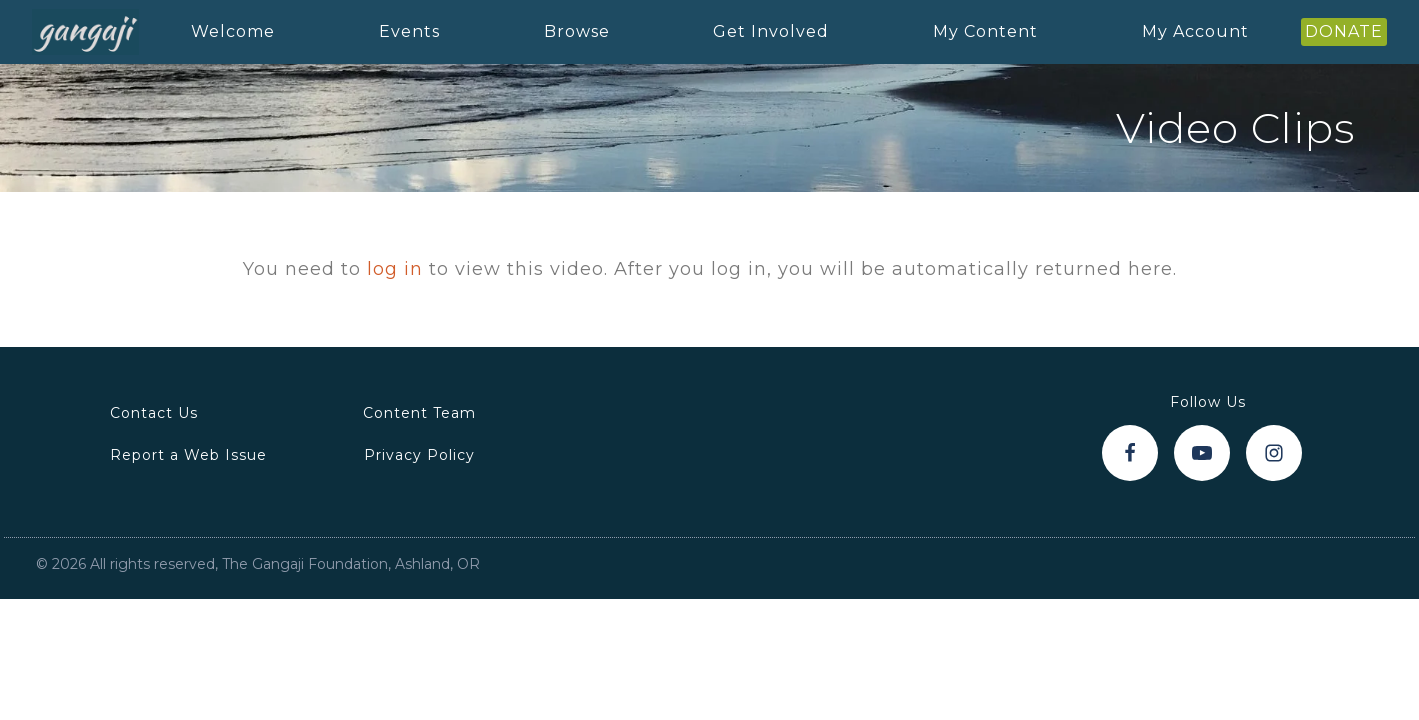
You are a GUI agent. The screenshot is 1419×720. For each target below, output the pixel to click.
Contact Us (154, 413)
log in (395, 269)
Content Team (419, 413)
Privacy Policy (419, 455)
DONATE (1344, 31)
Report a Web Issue (188, 455)
